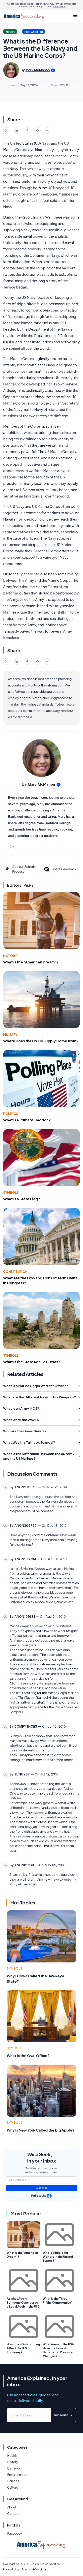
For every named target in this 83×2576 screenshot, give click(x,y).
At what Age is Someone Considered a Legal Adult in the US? (23, 2302)
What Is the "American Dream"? (31, 962)
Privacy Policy (11, 2569)
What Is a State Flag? (21, 1199)
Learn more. (59, 6)
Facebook (14, 2533)
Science (13, 2481)
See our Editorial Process (20, 868)
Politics (10, 1113)
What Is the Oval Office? (28, 2055)
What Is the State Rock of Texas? (31, 1361)
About (11, 2507)
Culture (12, 2487)
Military (10, 1034)
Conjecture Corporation (45, 2563)
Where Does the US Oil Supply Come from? (40, 1041)
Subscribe (41, 2187)
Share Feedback (59, 869)
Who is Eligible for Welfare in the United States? (58, 2256)
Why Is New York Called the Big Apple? (40, 2130)
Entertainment (18, 2474)
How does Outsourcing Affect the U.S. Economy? (23, 2348)
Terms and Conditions (35, 2569)
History (10, 956)
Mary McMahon (37, 70)
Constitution (15, 1271)
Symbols (11, 1192)
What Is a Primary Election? (27, 1120)
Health (12, 2455)
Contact (13, 2513)
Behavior (13, 2468)
